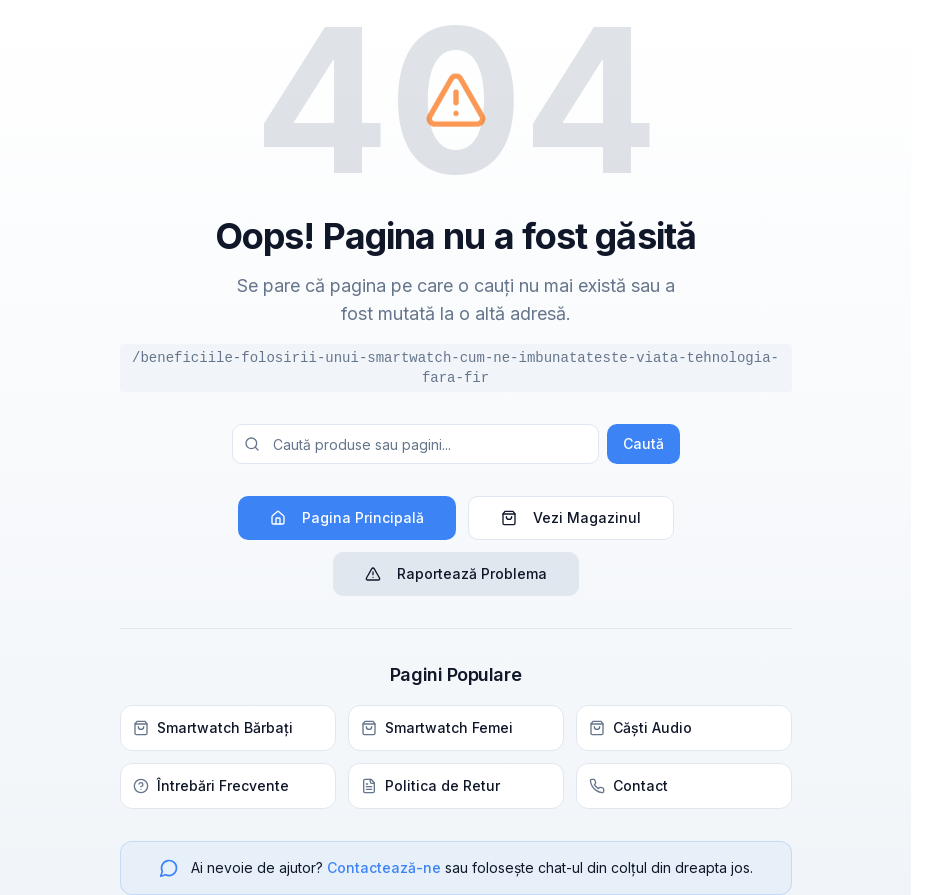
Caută (643, 443)
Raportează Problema (456, 573)
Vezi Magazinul (571, 517)
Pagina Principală (347, 517)
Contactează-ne (384, 867)
